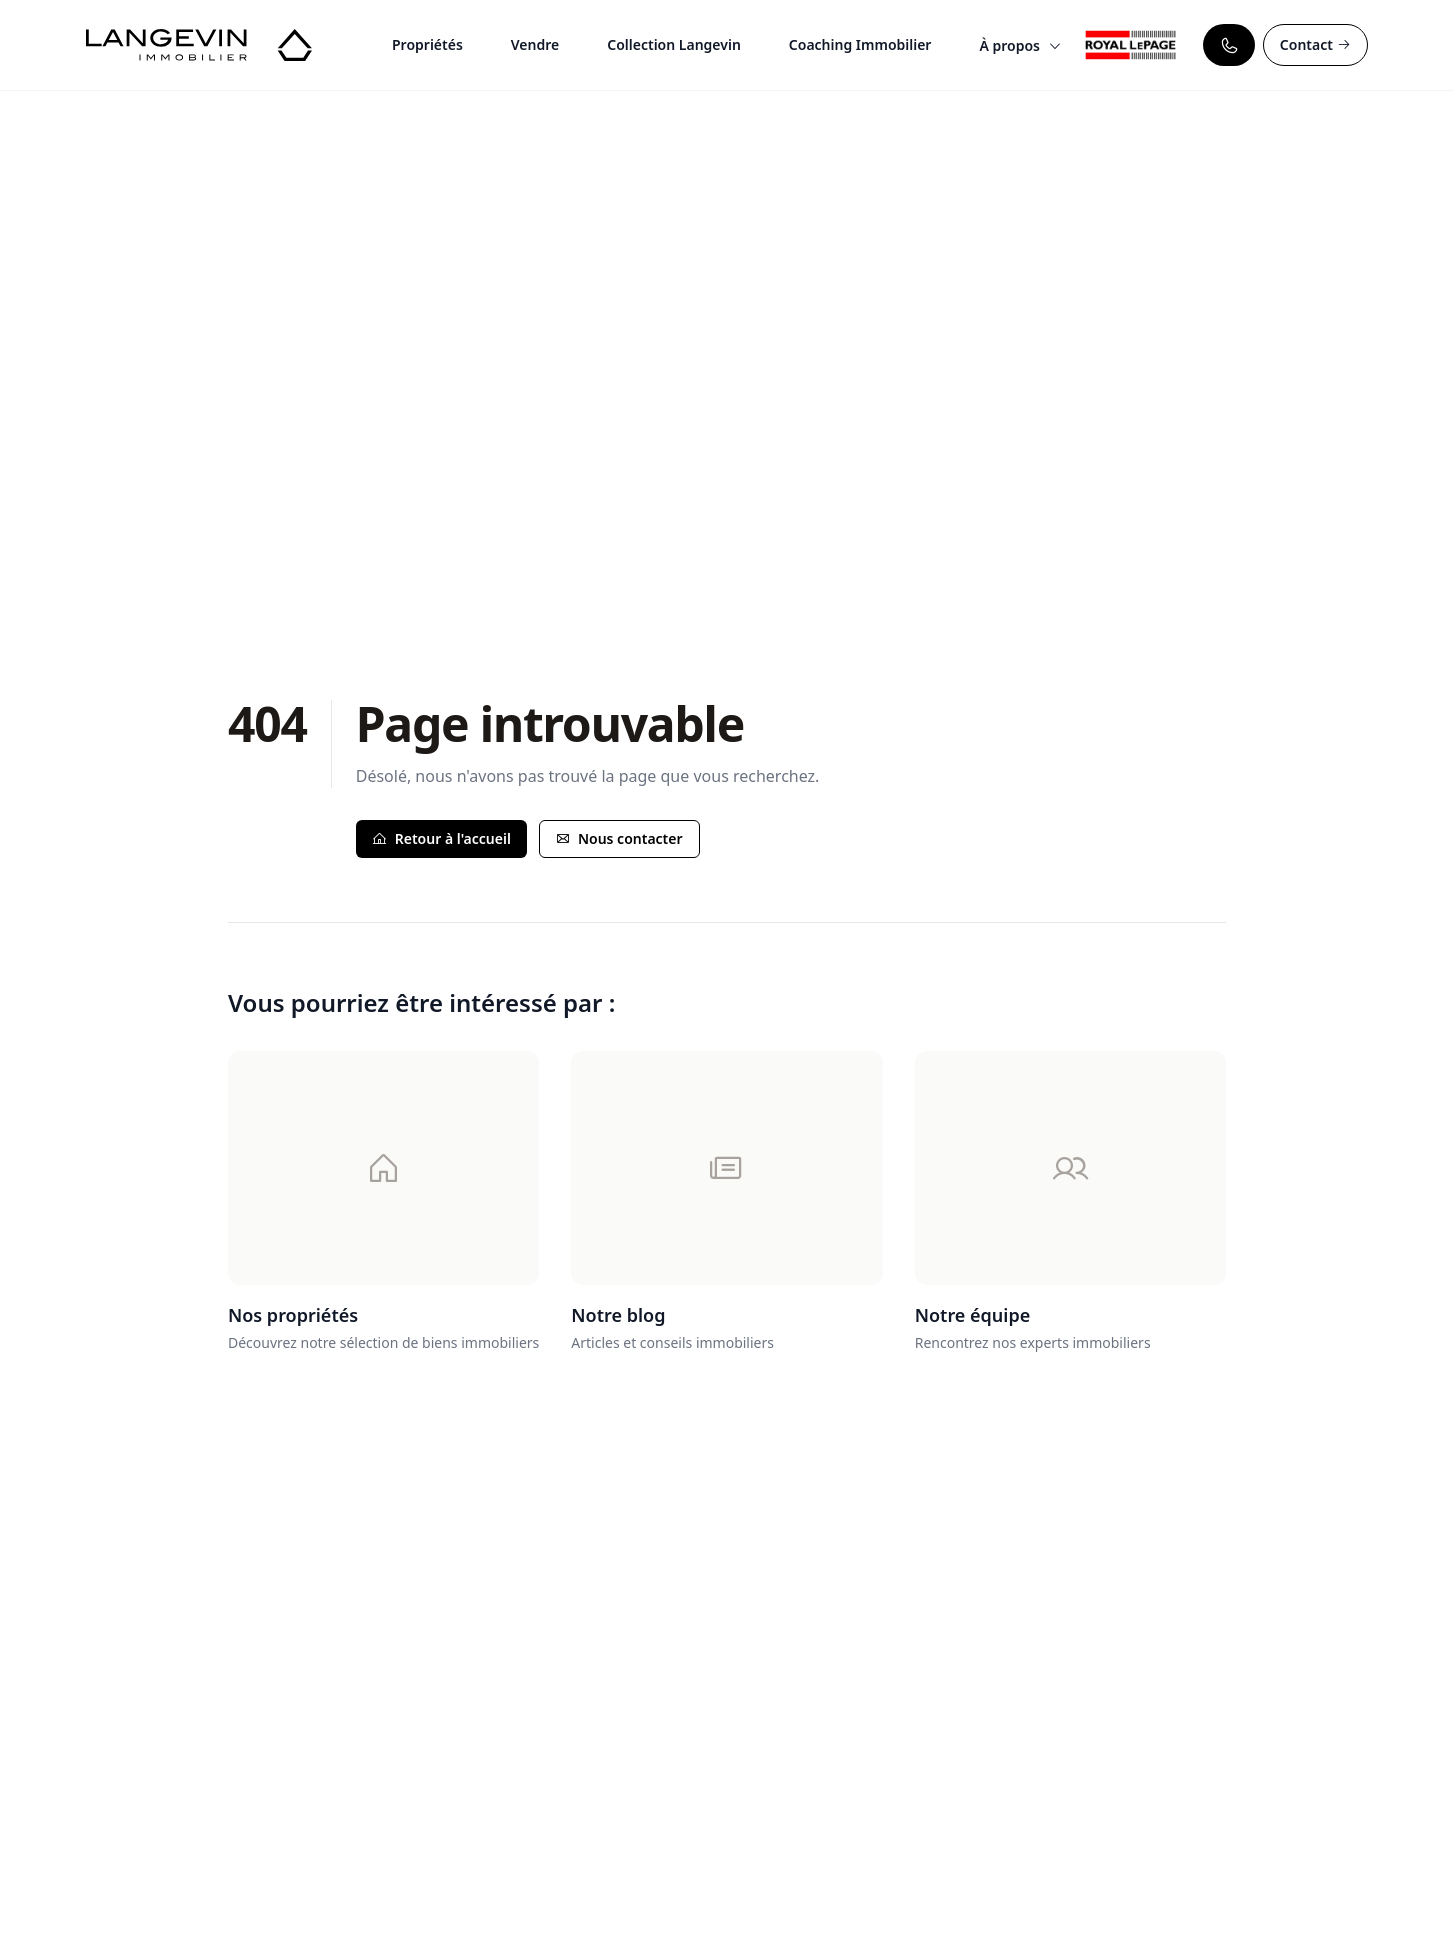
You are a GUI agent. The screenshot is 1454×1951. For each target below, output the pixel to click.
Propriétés (427, 44)
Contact (1315, 44)
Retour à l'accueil (441, 838)
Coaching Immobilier (860, 44)
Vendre (535, 44)
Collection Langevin (674, 44)
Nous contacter (619, 838)
